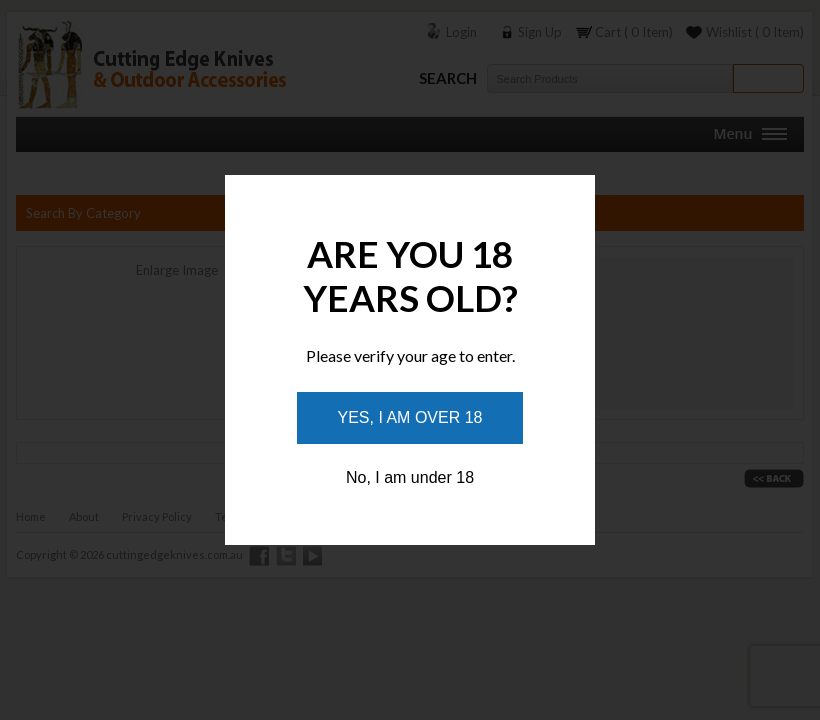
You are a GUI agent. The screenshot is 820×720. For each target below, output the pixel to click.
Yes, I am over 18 (410, 417)
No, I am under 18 (410, 477)
